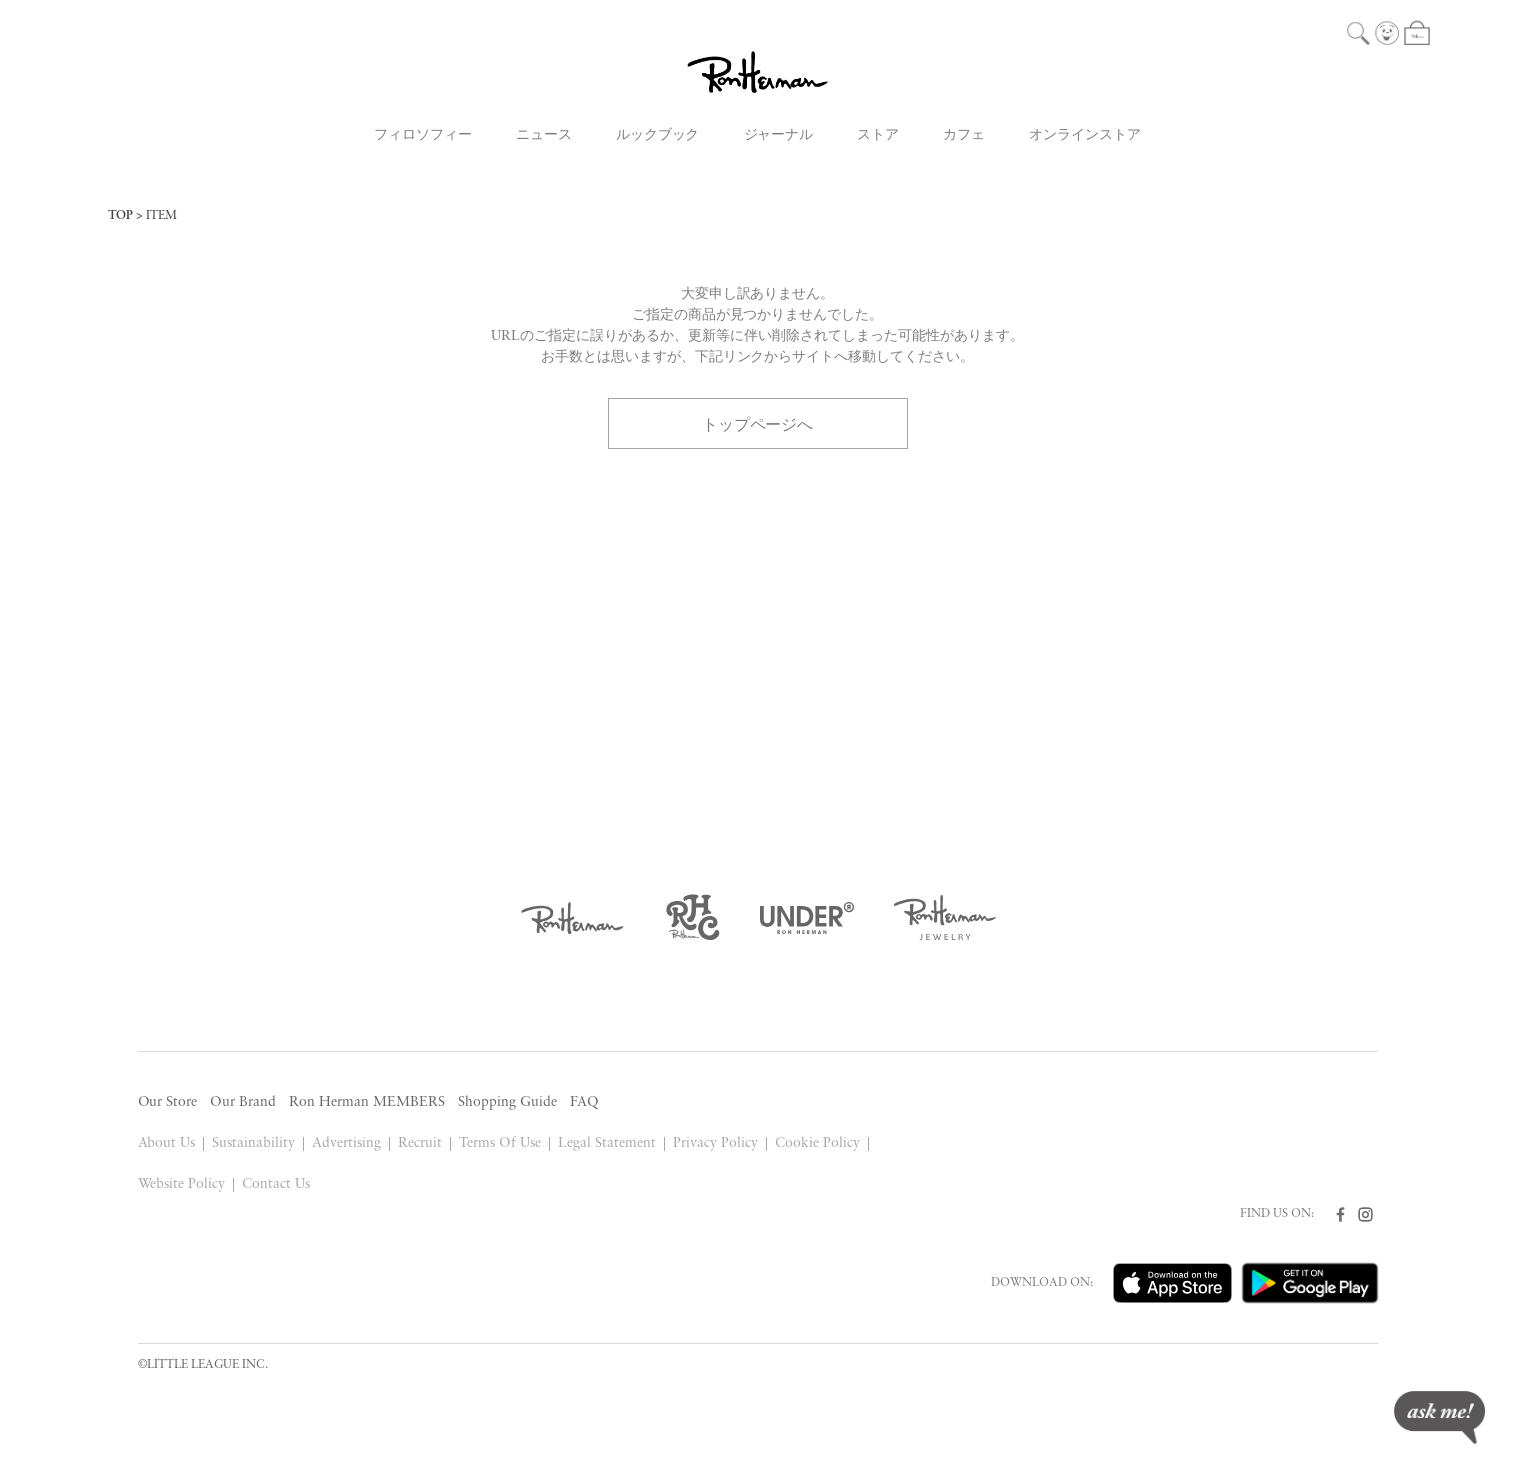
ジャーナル (779, 135)
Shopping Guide (507, 1102)
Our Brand (243, 1102)
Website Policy (182, 1184)
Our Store (168, 1102)
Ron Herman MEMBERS (367, 1102)
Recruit (420, 1143)
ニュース (544, 135)
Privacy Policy (715, 1143)
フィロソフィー (423, 135)
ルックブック (658, 135)
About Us (167, 1143)
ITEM (161, 216)
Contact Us (276, 1184)
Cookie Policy (817, 1143)
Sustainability (253, 1143)
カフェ (964, 135)
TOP (121, 216)
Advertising (346, 1143)
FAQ (584, 1102)
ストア (878, 135)
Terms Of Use (500, 1143)
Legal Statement (607, 1143)
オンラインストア (1085, 135)
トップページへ (758, 423)
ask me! (1439, 1417)
